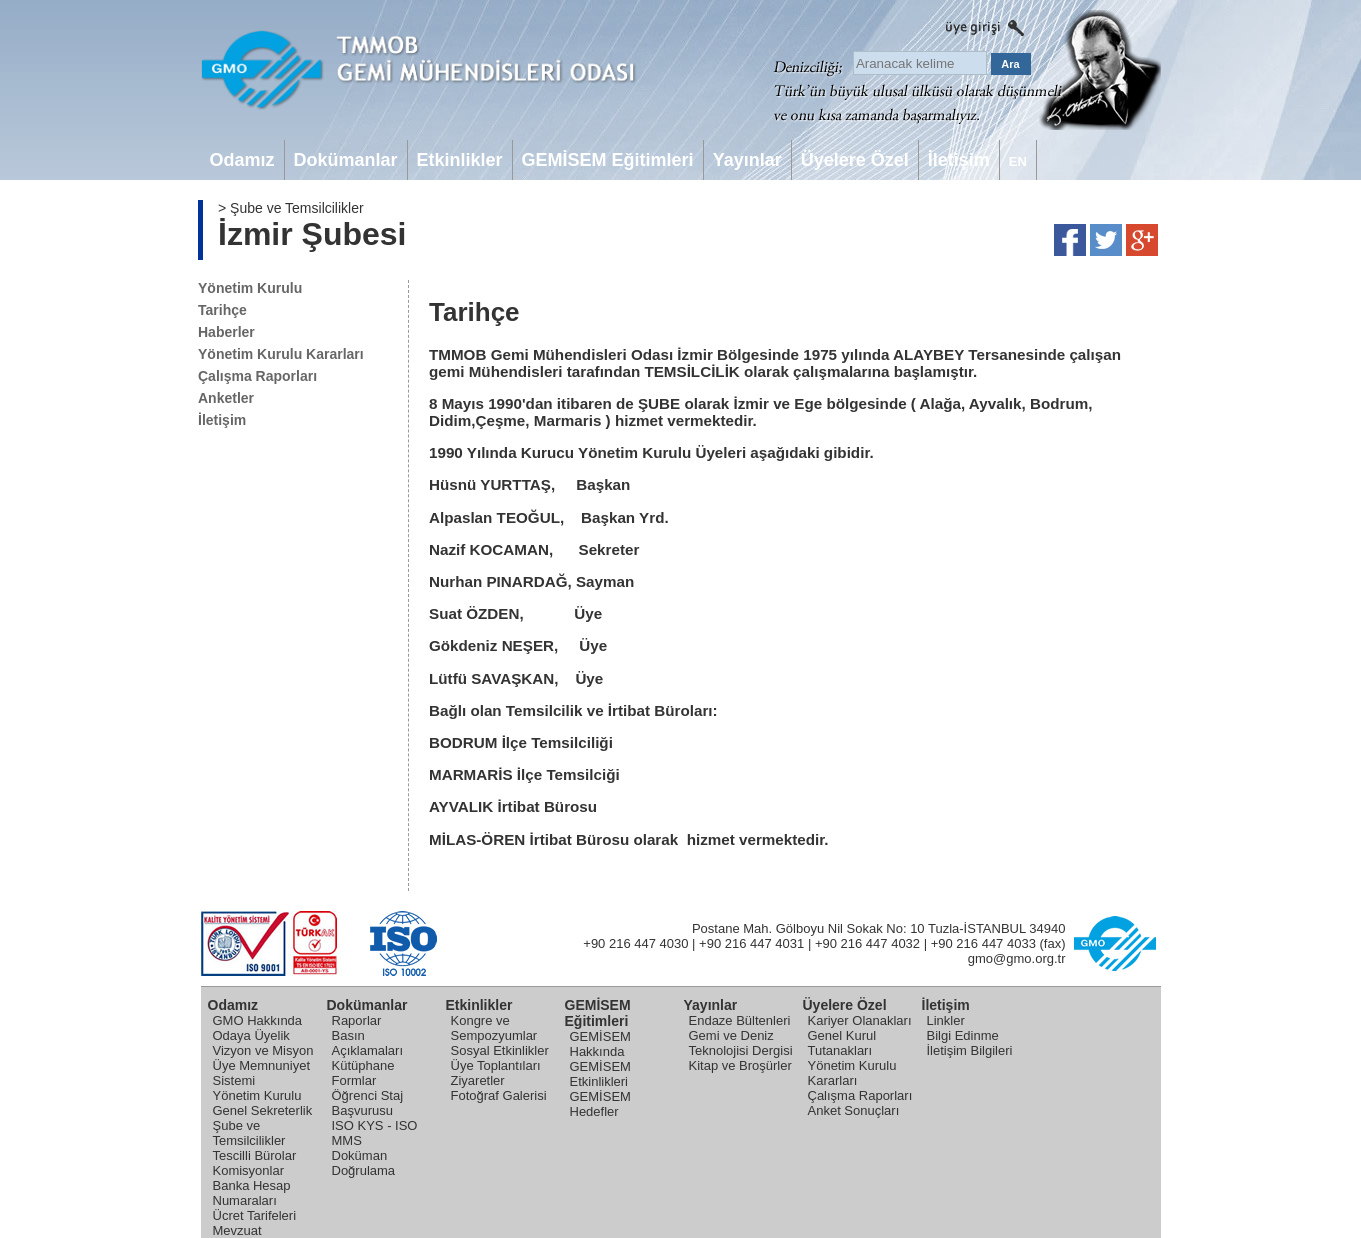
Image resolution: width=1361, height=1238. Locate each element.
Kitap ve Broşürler (740, 1065)
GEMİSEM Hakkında (600, 1044)
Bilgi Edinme (963, 1035)
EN (1018, 161)
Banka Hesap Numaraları (252, 1193)
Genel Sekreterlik (263, 1110)
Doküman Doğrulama (364, 1163)
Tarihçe (222, 310)
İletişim (222, 420)
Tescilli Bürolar (255, 1155)
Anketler (226, 398)
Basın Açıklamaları (368, 1043)
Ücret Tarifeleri (255, 1215)
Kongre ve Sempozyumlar (494, 1028)
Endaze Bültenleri (740, 1020)
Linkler (946, 1020)
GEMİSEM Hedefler (600, 1104)
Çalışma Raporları (257, 376)
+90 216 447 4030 (635, 943)
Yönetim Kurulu (250, 288)
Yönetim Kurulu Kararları (281, 354)
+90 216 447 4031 (751, 943)
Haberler (226, 332)
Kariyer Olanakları (860, 1020)
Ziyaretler (478, 1080)
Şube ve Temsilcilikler (249, 1133)
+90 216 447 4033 (983, 943)
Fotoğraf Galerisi (499, 1095)
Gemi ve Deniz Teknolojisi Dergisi (741, 1043)
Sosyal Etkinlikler (500, 1050)
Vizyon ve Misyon (263, 1050)
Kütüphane (363, 1065)
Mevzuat (237, 1230)
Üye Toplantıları (496, 1065)
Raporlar (357, 1020)
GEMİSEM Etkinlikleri (600, 1074)
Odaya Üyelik (251, 1035)
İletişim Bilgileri (970, 1050)
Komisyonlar (249, 1170)
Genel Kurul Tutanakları (842, 1043)
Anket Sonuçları (854, 1110)
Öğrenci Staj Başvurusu (368, 1103)
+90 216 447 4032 (867, 943)
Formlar (354, 1080)
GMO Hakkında (258, 1020)
